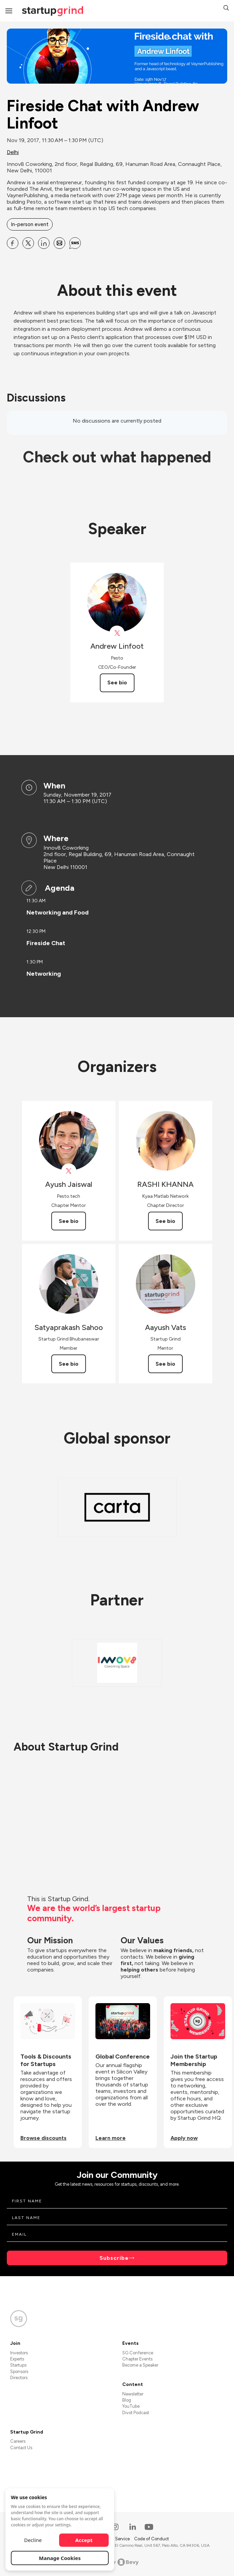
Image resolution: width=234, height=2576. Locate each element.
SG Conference (137, 2352)
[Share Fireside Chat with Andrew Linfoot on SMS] (75, 243)
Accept (84, 2540)
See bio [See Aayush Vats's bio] (165, 1364)
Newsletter (132, 2393)
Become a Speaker (140, 2365)
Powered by (117, 2562)
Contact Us (21, 2447)
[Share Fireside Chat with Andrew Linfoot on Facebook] (12, 243)
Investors (19, 2352)
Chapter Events (137, 2358)
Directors (19, 2377)
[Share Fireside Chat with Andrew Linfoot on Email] (59, 243)
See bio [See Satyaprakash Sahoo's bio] (68, 1364)
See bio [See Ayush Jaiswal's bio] (68, 1221)
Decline (33, 2540)
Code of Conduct (151, 2538)
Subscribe (114, 2258)
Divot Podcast (135, 2412)
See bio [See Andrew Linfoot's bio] (117, 682)
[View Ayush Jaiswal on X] (68, 1171)
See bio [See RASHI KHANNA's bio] (165, 1221)
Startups (18, 2365)
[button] (226, 8)
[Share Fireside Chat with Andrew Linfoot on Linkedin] (43, 243)
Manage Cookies (60, 2558)
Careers (17, 2441)
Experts (17, 2358)
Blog (126, 2400)
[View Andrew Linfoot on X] (117, 633)
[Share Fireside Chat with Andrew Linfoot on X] (28, 243)
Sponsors (19, 2371)
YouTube (131, 2406)
